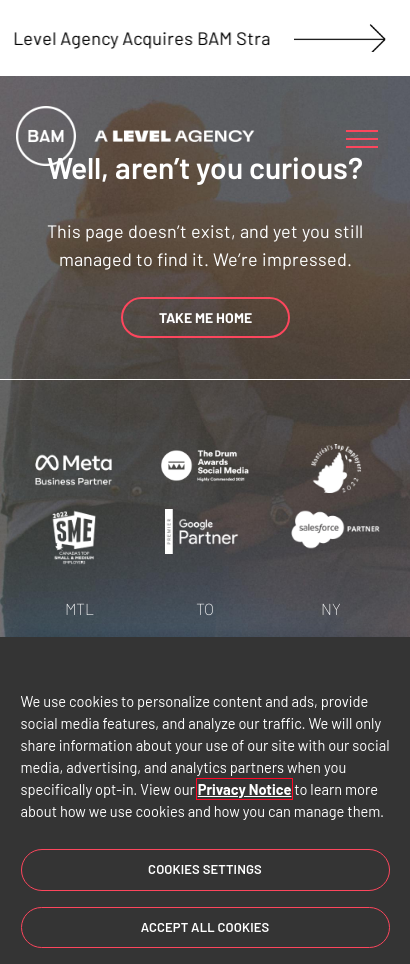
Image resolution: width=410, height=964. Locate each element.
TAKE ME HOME (205, 317)
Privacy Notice (245, 790)
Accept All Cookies (205, 928)
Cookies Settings (205, 870)
